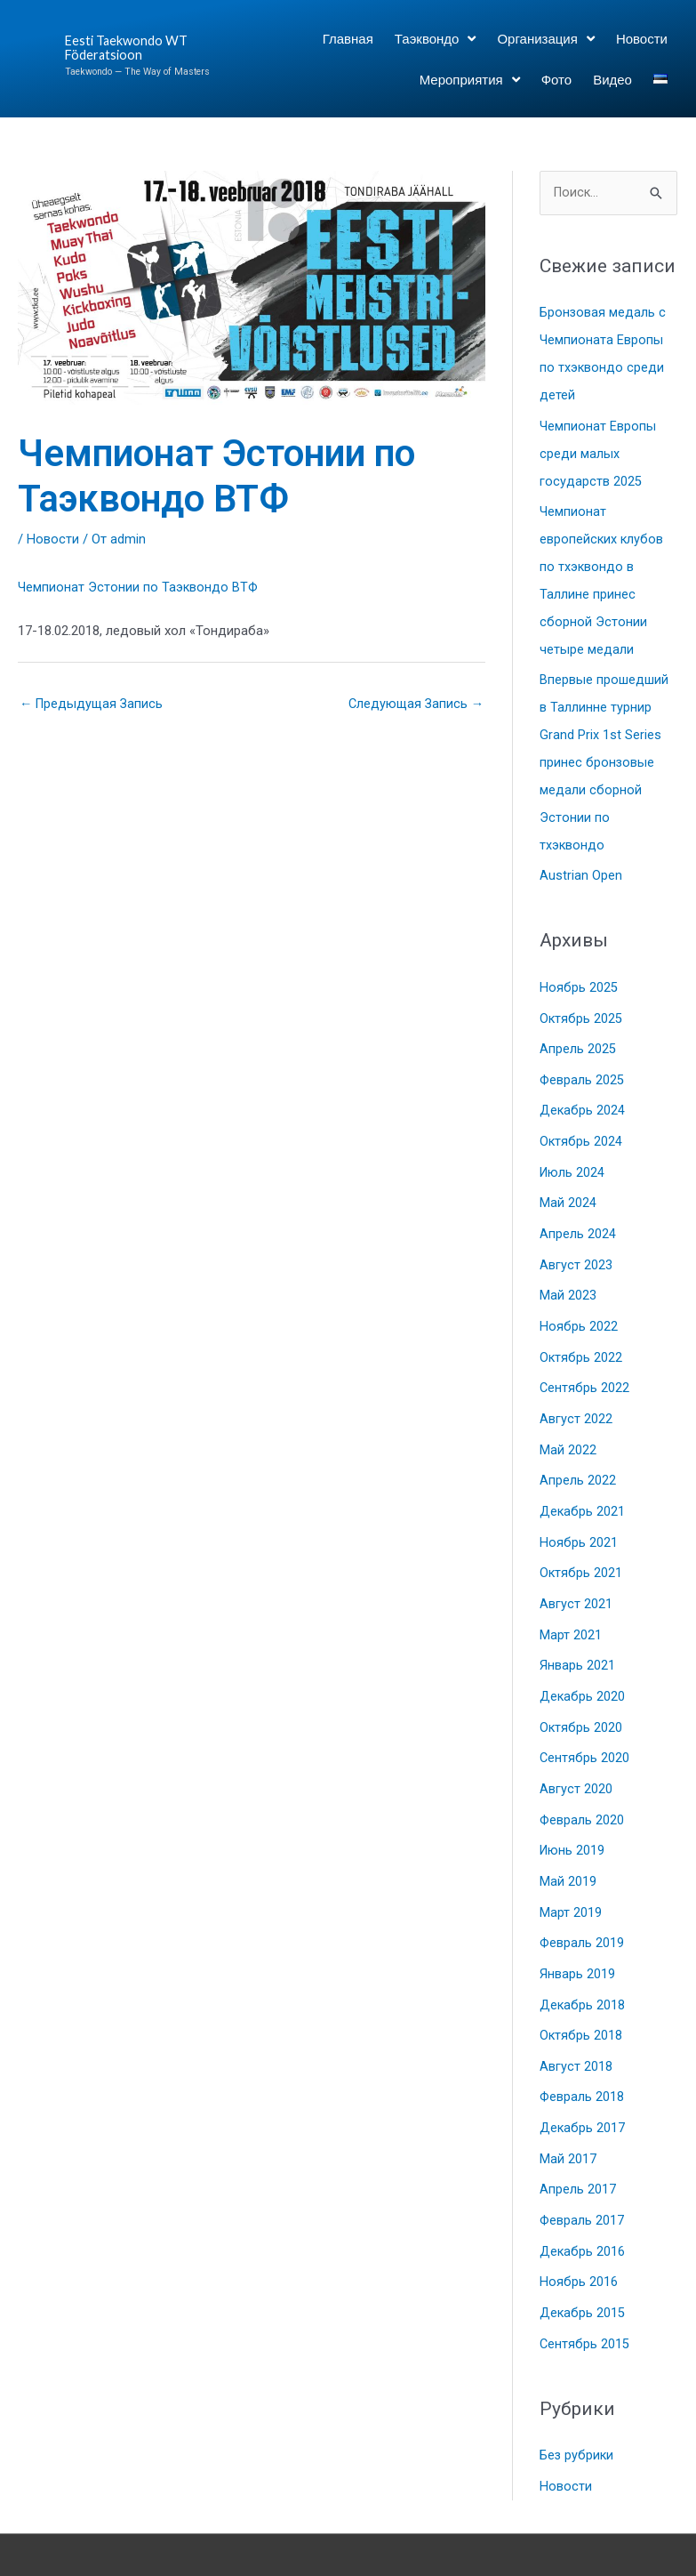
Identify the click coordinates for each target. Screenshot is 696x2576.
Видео (612, 79)
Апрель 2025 (578, 1031)
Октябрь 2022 (581, 1332)
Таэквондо (435, 38)
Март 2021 (571, 1602)
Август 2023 (576, 1242)
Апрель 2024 (578, 1211)
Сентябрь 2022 (585, 1362)
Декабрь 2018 (583, 1962)
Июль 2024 (573, 1151)
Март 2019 (571, 1872)
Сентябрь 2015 (585, 2292)
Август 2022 (576, 1391)
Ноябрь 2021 (579, 1511)
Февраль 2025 (583, 1061)
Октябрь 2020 (581, 1692)
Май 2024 (568, 1181)
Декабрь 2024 (583, 1091)
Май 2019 (568, 1842)
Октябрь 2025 (581, 1002)
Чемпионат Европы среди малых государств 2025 (598, 450)
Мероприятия (470, 79)
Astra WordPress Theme (554, 2527)
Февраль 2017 (583, 2172)
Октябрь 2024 (581, 1122)
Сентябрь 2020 (585, 1722)
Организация (545, 38)
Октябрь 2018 (581, 1992)
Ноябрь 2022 (579, 1301)
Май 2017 (568, 2112)
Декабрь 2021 (583, 1482)
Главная (348, 38)
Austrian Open (581, 860)
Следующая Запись (414, 704)
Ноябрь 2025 (579, 971)
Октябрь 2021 (581, 1542)
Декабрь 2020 (583, 1662)
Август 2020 (576, 1751)
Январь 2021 (577, 1631)
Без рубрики (577, 2403)
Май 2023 (568, 1271)
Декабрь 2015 (583, 2262)
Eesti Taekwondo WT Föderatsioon (127, 47)
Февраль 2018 (583, 2052)
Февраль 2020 (583, 1782)
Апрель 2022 (578, 1452)
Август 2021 (576, 1572)
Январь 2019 (577, 1932)
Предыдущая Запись (93, 704)
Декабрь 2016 (583, 2202)
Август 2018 (576, 2022)
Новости (642, 38)
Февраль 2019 (583, 1902)
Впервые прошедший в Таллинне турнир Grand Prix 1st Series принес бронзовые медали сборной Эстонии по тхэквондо (604, 751)
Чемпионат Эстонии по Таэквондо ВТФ (139, 587)
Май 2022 (568, 1421)
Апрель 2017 (578, 2142)
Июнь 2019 (573, 1812)
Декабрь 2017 (583, 2082)
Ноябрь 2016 (579, 2232)
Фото (556, 79)
